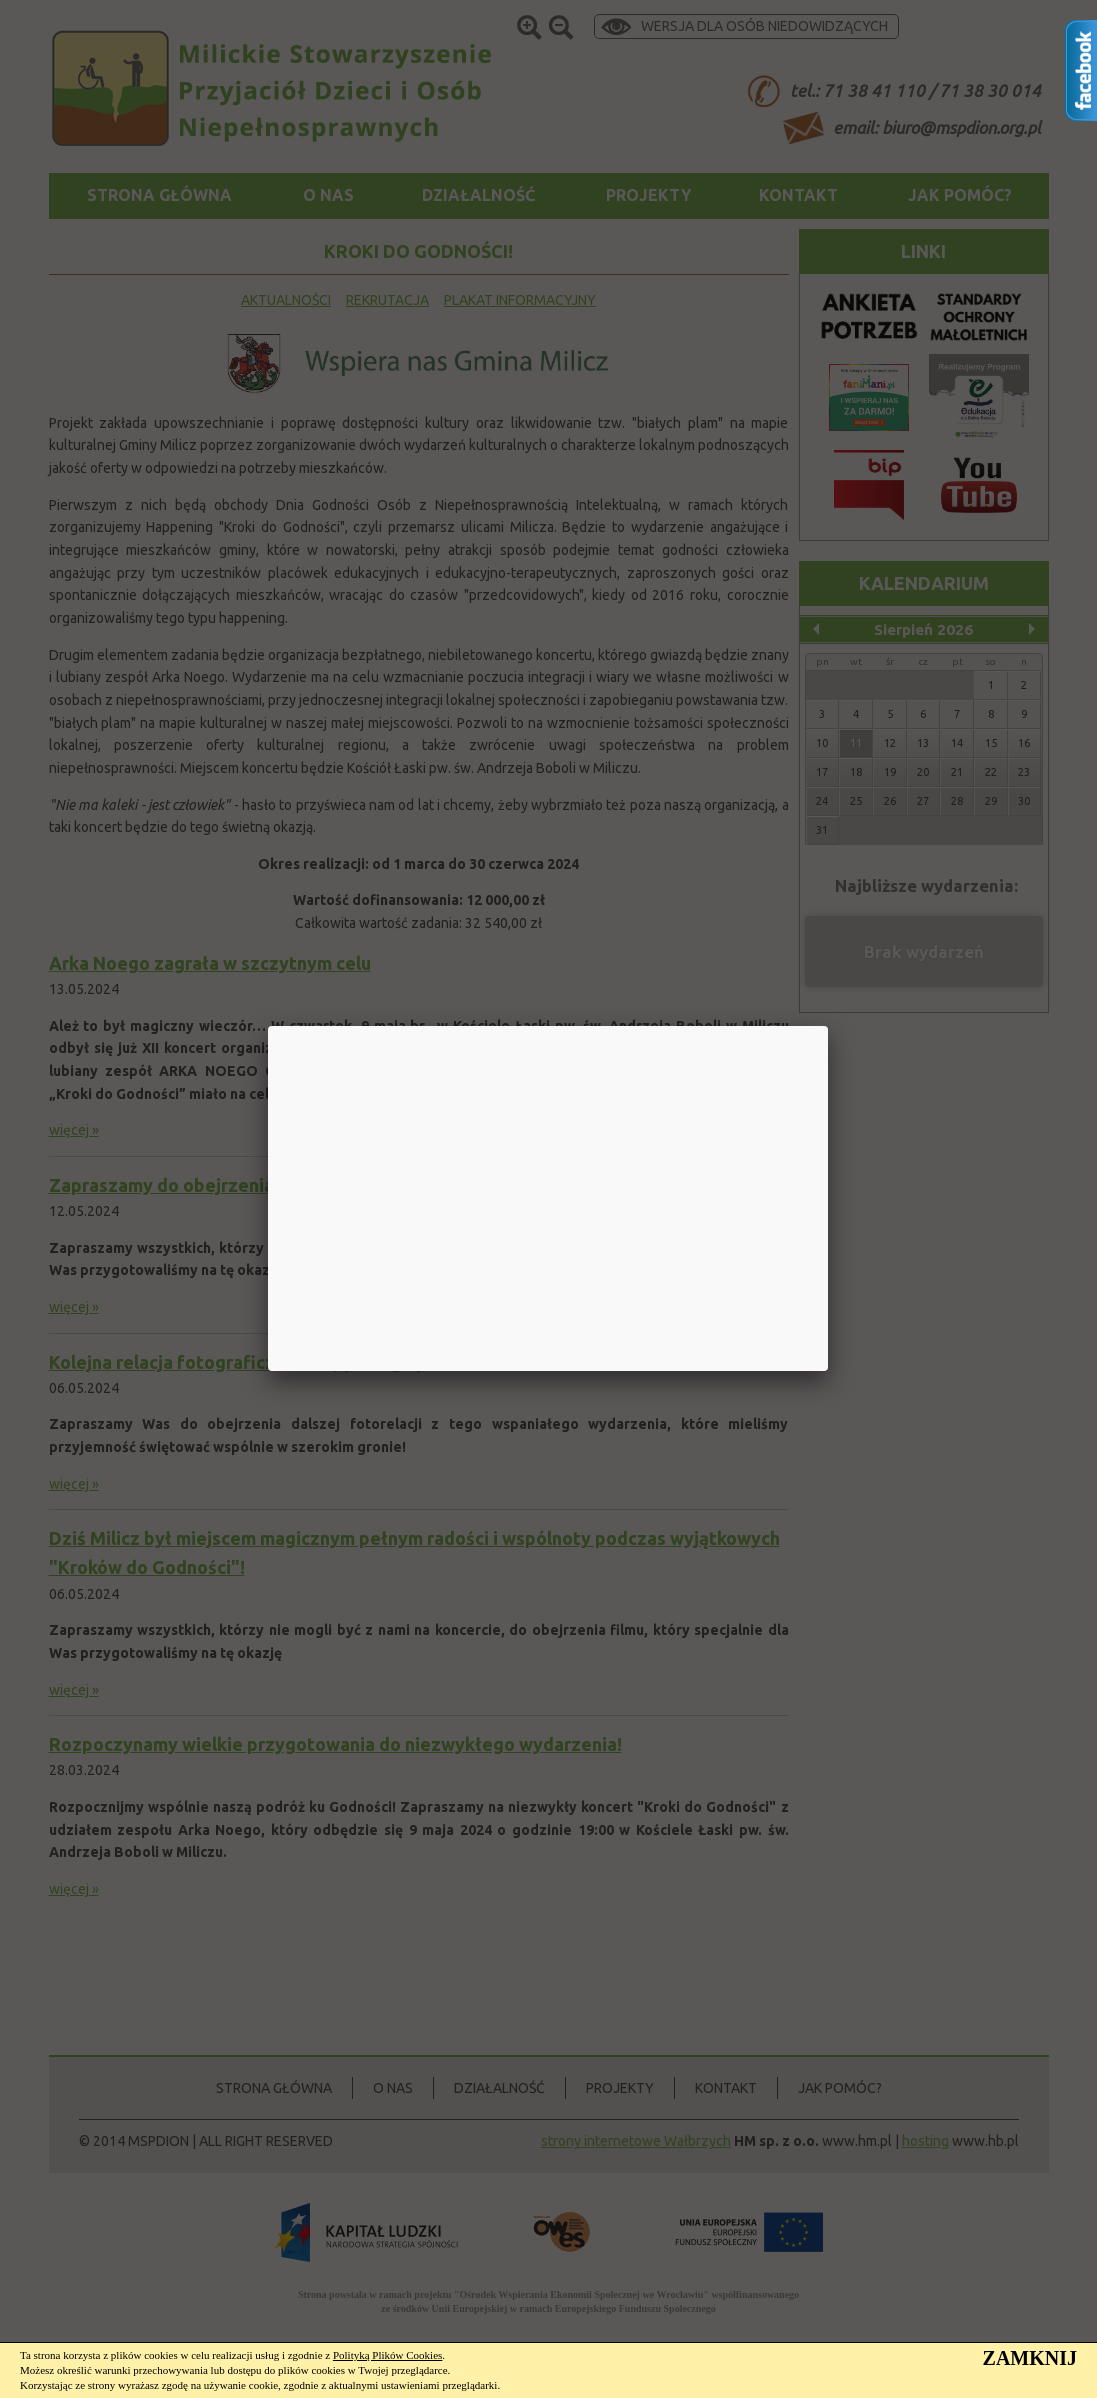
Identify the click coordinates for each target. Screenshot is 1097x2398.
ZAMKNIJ (1030, 2358)
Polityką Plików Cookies (387, 2355)
